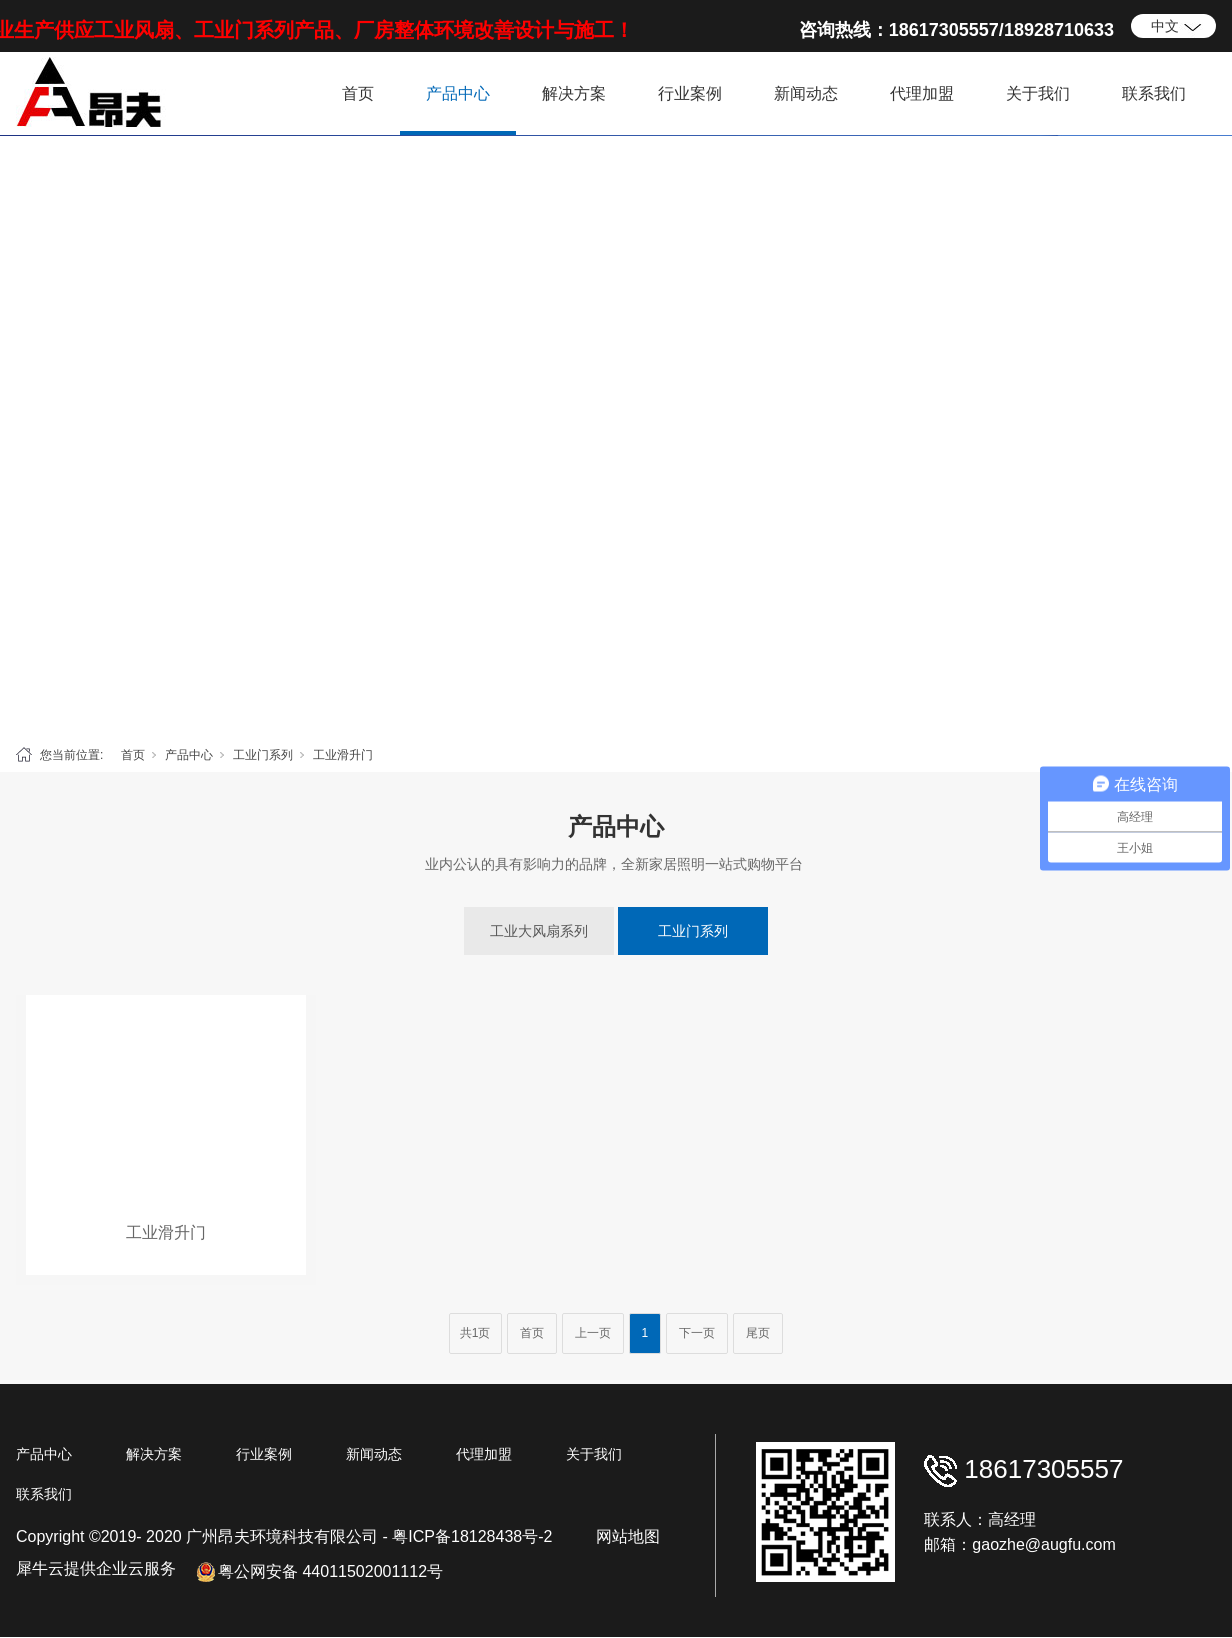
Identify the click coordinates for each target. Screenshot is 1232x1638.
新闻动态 (806, 93)
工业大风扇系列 (539, 931)
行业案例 (690, 93)
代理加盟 (922, 93)
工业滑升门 (343, 755)
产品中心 (458, 93)
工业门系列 (263, 755)
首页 (358, 93)
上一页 (593, 1333)
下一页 (697, 1333)
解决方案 (574, 93)
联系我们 (1154, 93)
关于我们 (1038, 93)
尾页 (758, 1333)
